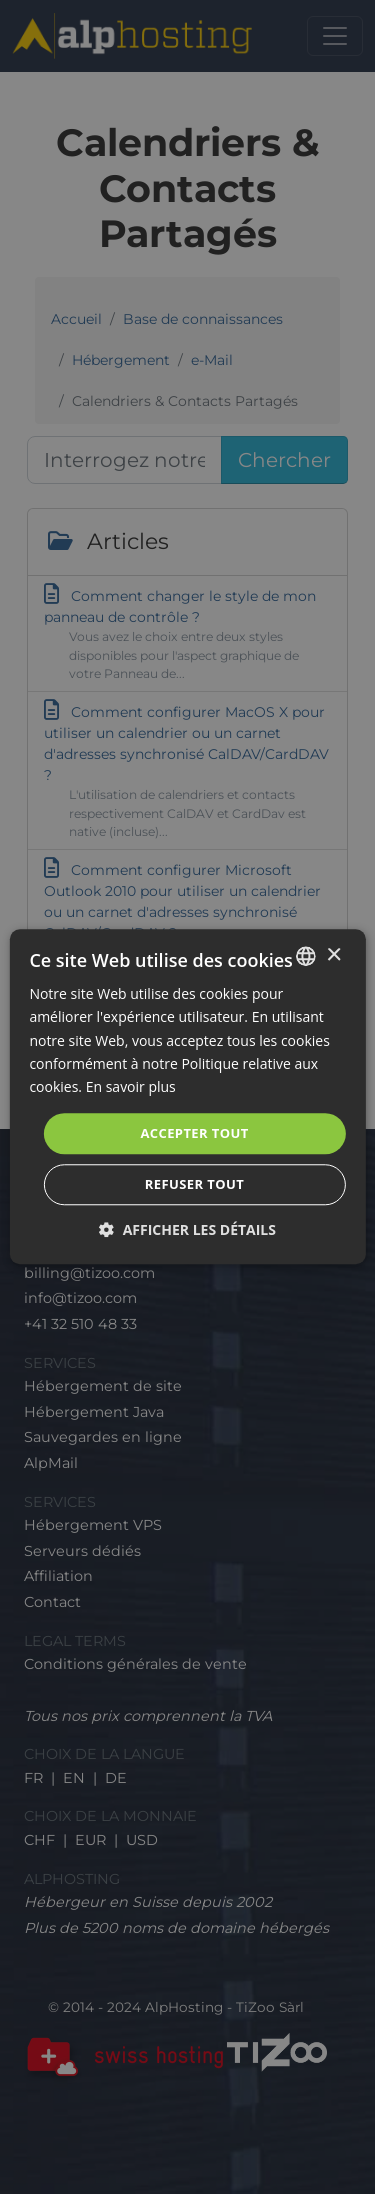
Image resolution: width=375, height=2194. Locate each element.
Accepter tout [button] (194, 1133)
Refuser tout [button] (194, 1185)
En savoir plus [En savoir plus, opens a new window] (131, 1086)
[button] (187, 1230)
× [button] (333, 955)
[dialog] (187, 1097)
